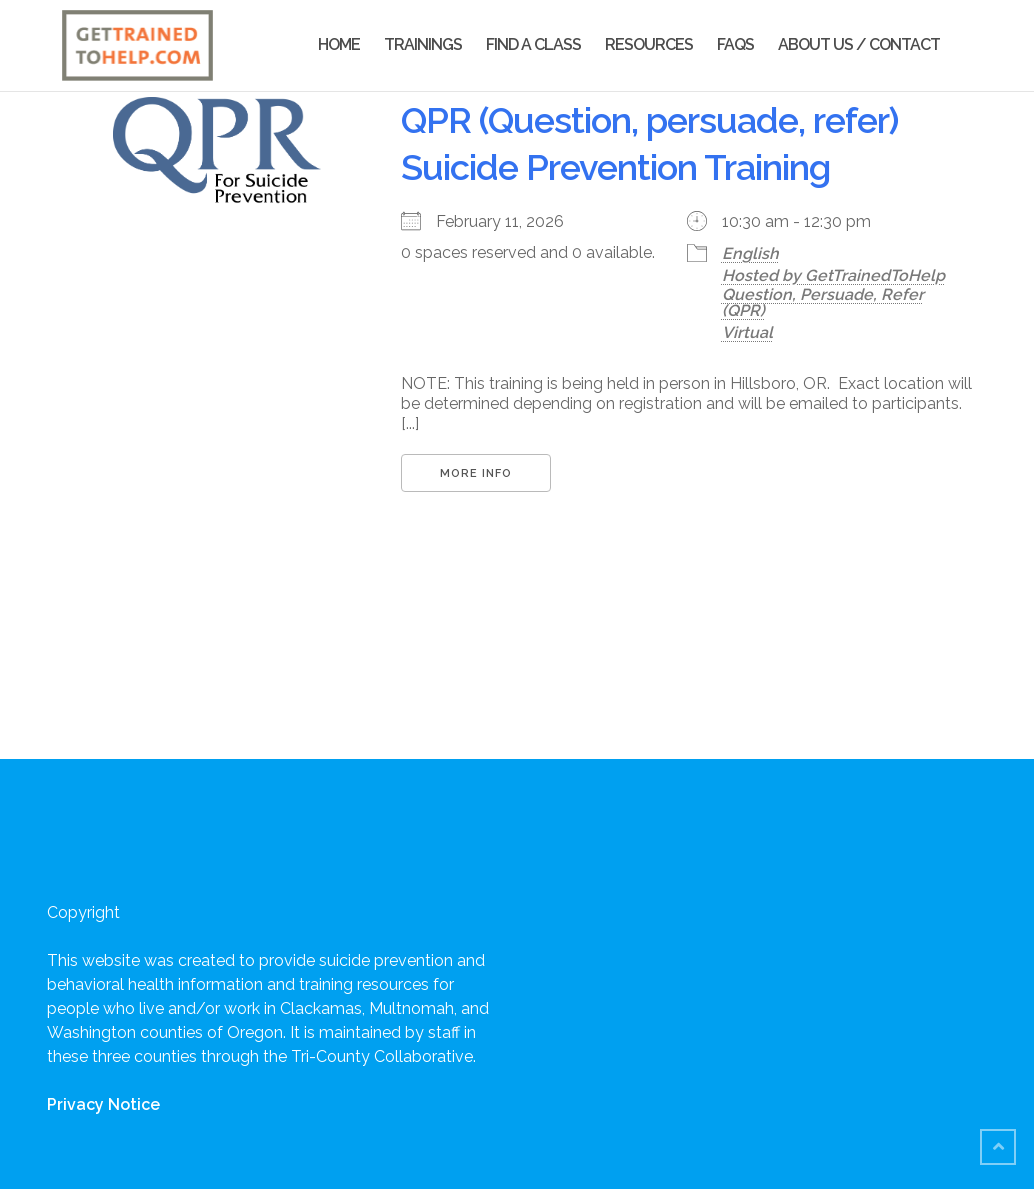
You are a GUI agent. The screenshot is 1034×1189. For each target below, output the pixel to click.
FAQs (735, 44)
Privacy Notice (103, 1104)
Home (339, 44)
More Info (476, 473)
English (750, 253)
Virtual (747, 332)
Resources (649, 44)
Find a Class (533, 44)
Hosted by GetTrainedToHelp (833, 275)
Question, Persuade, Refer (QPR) (823, 302)
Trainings (423, 44)
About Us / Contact (859, 44)
